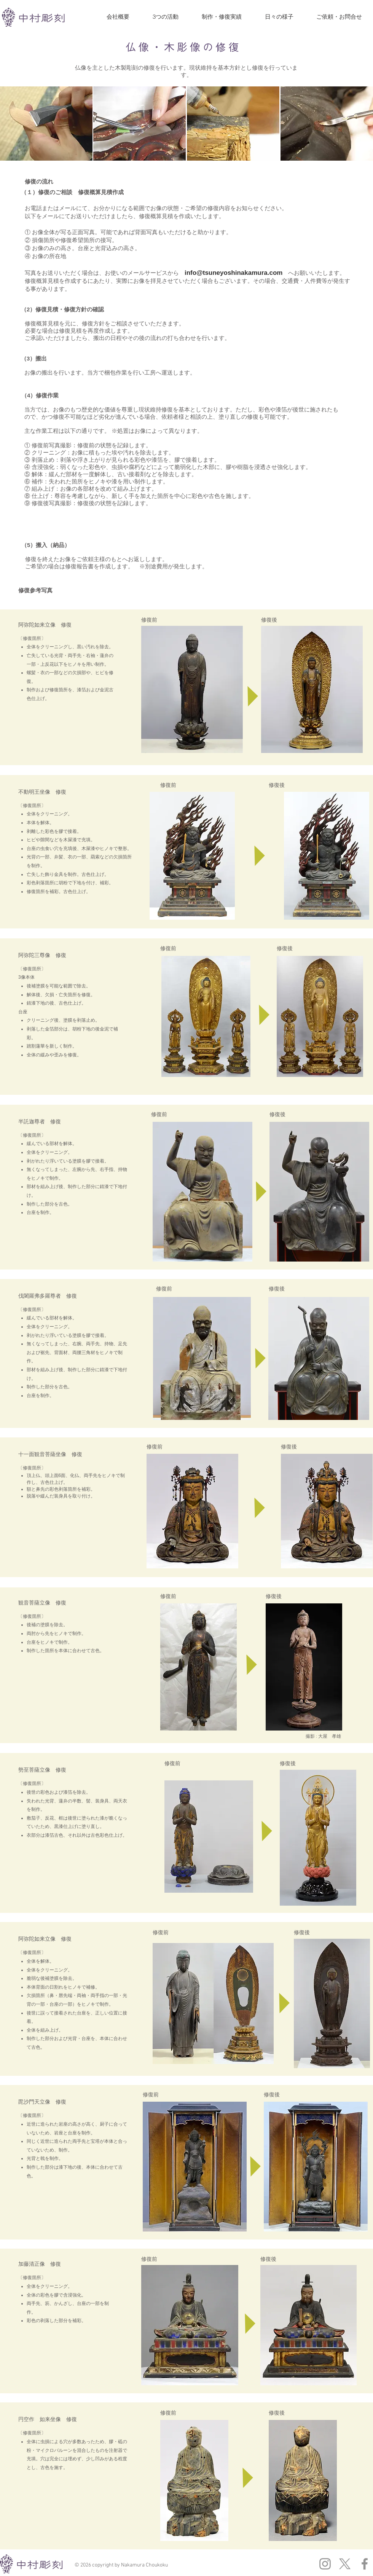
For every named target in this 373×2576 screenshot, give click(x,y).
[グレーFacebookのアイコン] (364, 2563)
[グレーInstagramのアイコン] (325, 2563)
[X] (344, 2563)
